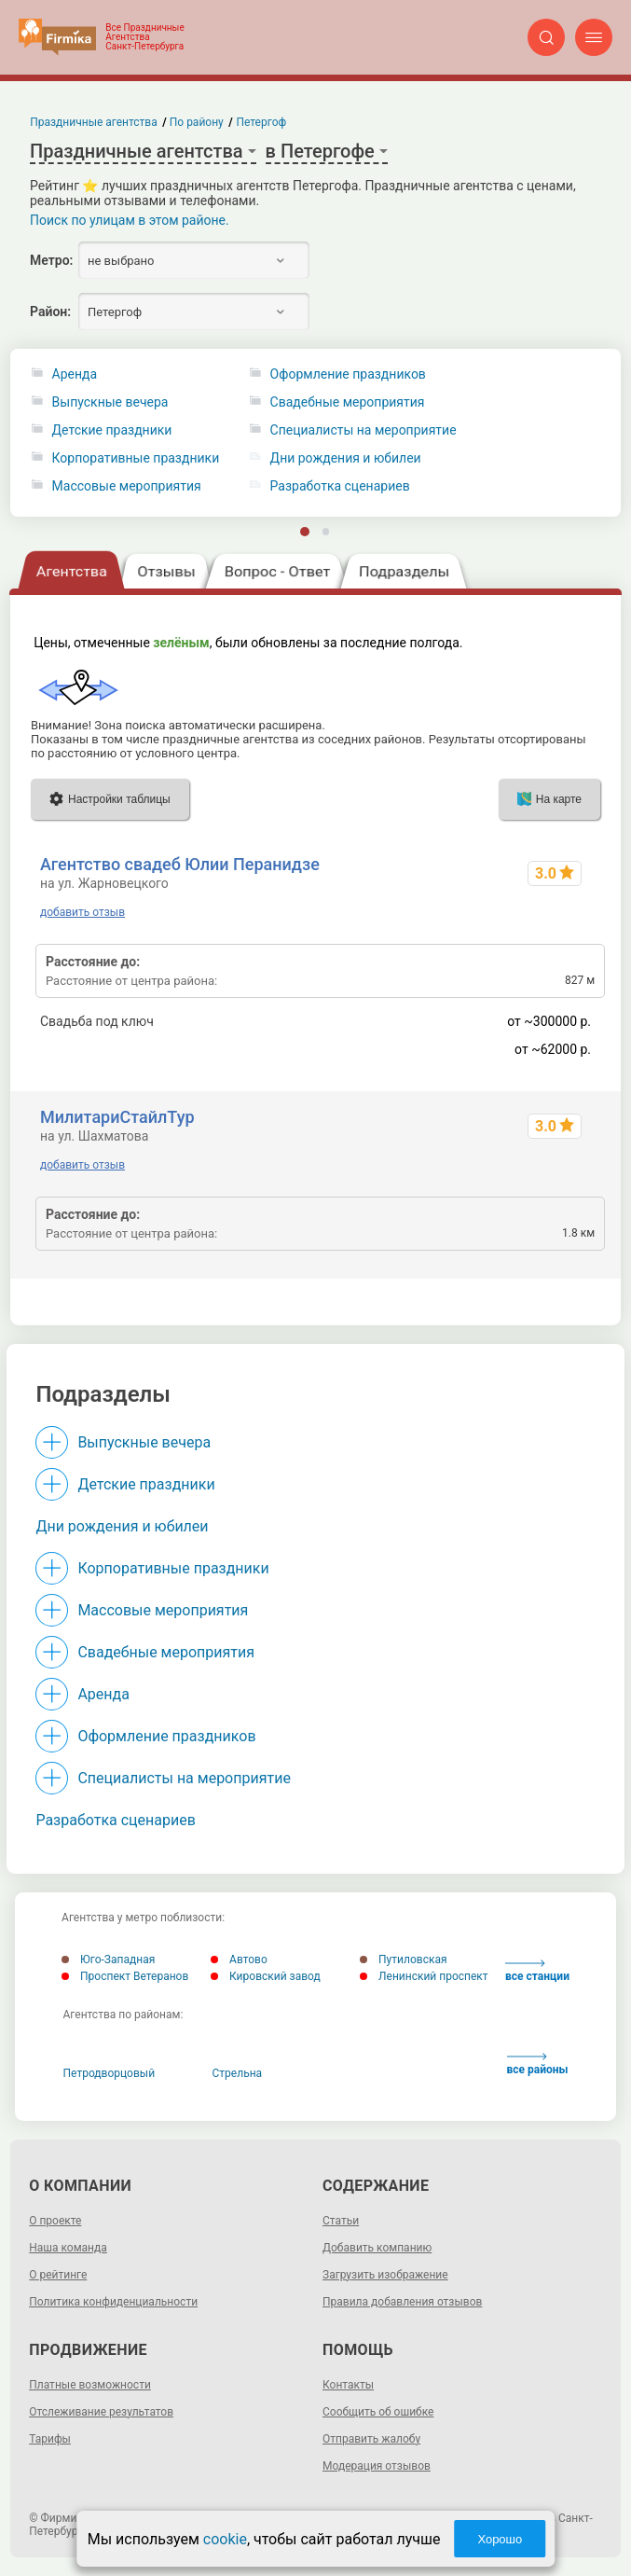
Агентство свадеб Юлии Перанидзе (180, 864)
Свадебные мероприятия (165, 1652)
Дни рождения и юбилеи (121, 1526)
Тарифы (50, 2438)
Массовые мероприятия (126, 486)
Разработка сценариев (115, 1820)
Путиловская (403, 1959)
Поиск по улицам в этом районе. (129, 220)
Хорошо (499, 2539)
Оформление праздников (166, 1736)
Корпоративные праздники (136, 458)
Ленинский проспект (424, 1976)
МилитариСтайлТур (117, 1117)
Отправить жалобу (371, 2438)
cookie (225, 2539)
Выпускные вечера (110, 402)
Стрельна (238, 2073)
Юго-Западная (108, 1959)
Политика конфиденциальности (113, 2301)
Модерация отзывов (376, 2465)
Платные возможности (90, 2384)
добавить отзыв (82, 912)
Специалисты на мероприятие (184, 1778)
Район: (50, 311)
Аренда (75, 374)
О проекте (55, 2220)
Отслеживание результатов (101, 2411)
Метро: (51, 260)
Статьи (340, 2220)
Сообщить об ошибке (377, 2411)
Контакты (348, 2384)
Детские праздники (112, 430)
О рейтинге (58, 2274)
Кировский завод (266, 1976)
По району (197, 122)
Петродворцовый (109, 2073)
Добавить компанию (377, 2247)
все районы (538, 2064)
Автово (239, 1959)
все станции (537, 1971)
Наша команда (68, 2247)
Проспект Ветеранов (125, 1976)
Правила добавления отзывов (402, 2301)
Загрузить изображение (385, 2274)
